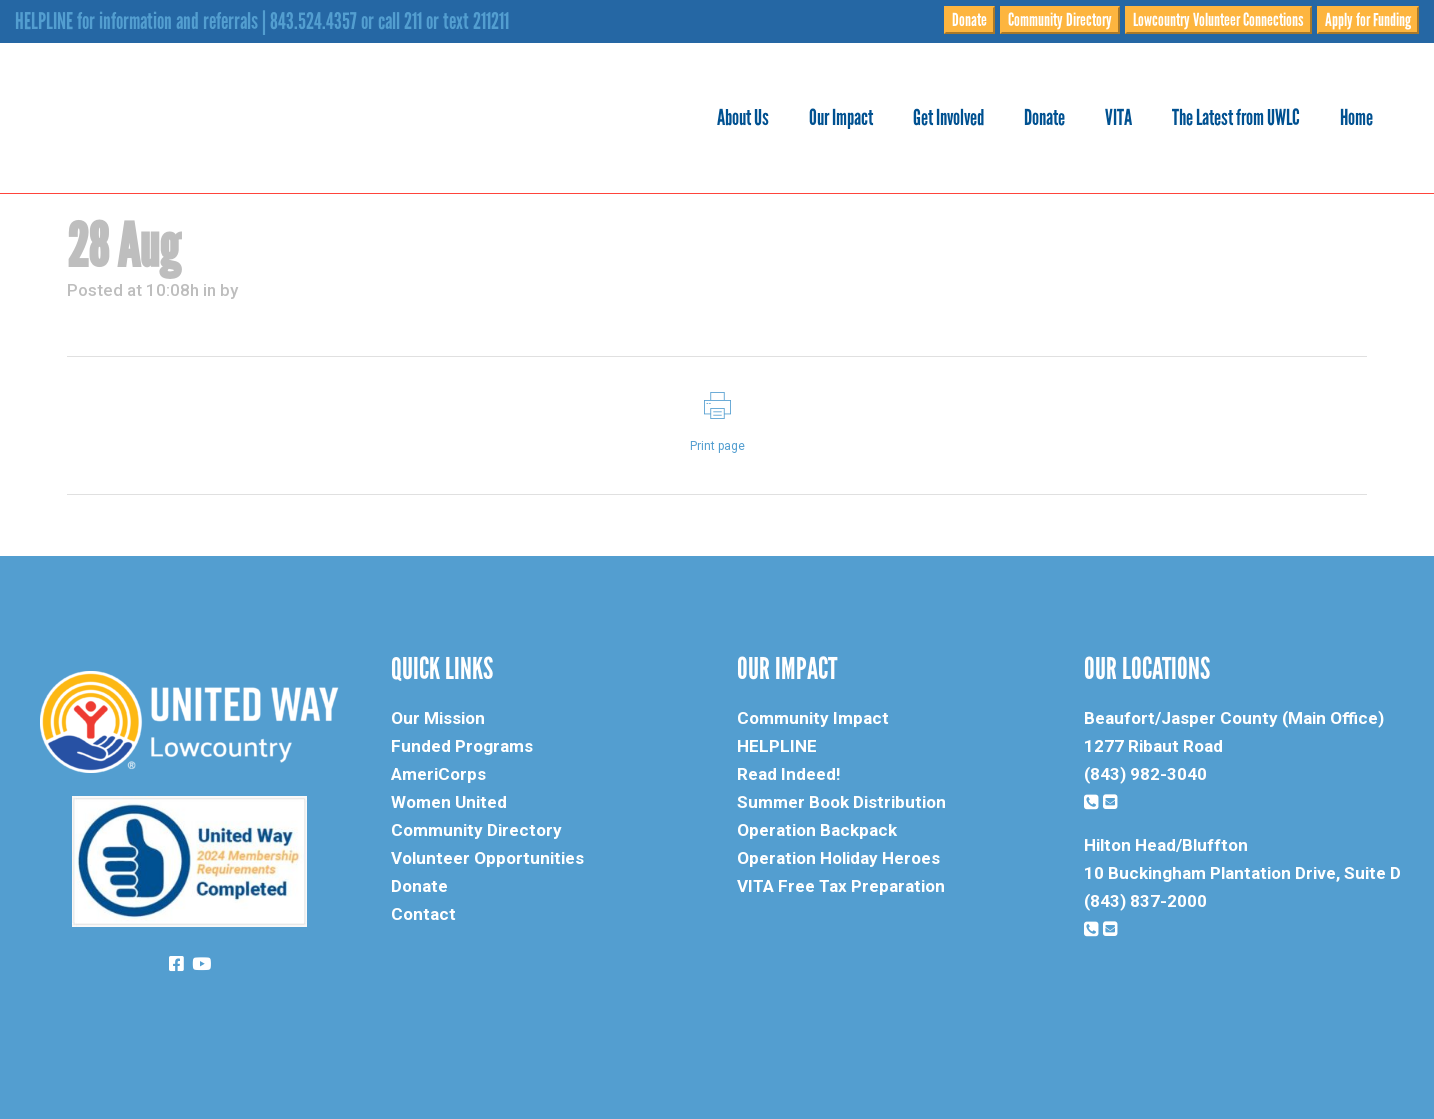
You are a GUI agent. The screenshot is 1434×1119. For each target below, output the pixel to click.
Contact (423, 914)
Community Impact (813, 718)
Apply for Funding (1368, 20)
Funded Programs (462, 746)
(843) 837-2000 (1145, 901)
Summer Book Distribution (841, 802)
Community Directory (1060, 20)
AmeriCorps (438, 774)
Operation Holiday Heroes (838, 858)
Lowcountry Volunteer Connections (1218, 20)
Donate (969, 20)
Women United (449, 802)
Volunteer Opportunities (487, 858)
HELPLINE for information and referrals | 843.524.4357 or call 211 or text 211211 (262, 21)
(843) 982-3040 (1145, 774)
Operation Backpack (817, 830)
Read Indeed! (789, 774)
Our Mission (438, 718)
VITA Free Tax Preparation (841, 886)
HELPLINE (777, 746)
